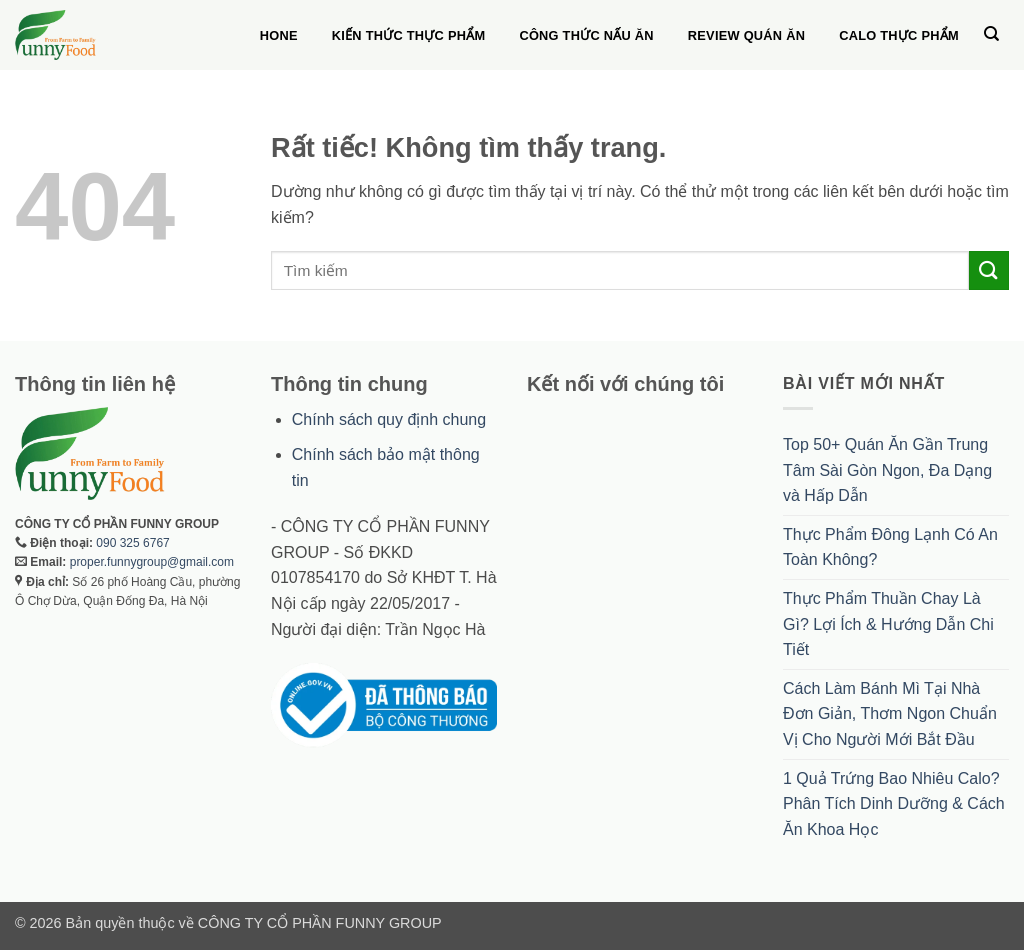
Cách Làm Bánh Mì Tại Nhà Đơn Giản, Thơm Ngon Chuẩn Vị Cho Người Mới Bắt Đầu (890, 714)
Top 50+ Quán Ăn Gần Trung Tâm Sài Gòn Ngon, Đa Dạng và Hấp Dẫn (887, 470)
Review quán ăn (746, 35)
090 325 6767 (132, 543)
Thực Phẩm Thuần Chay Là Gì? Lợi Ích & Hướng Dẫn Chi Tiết (888, 624)
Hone (279, 35)
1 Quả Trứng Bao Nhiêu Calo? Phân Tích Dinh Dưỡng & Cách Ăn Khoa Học (894, 804)
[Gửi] (989, 270)
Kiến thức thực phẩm (409, 35)
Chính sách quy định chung (389, 419)
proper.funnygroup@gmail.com (152, 562)
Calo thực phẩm (899, 35)
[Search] (991, 34)
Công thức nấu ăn (586, 35)
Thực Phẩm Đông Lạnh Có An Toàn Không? (890, 547)
